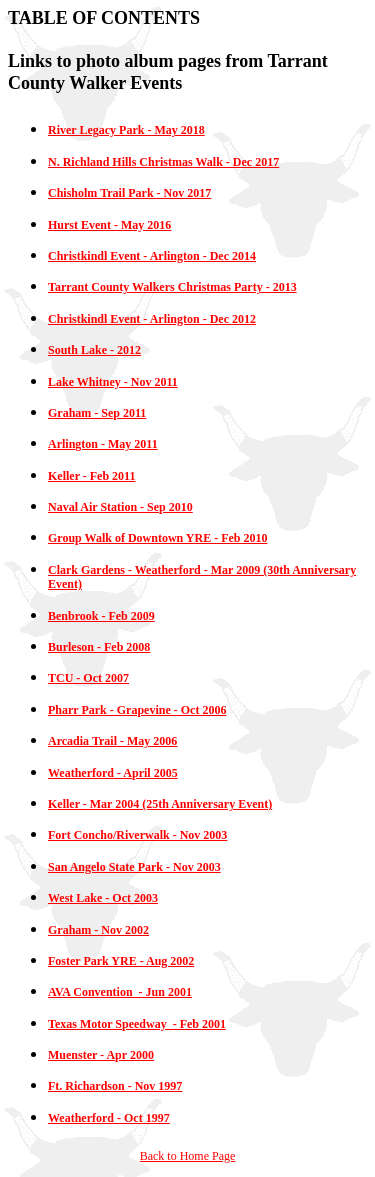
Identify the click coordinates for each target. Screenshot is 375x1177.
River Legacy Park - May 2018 (126, 130)
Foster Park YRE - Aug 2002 (121, 961)
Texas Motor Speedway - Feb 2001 (137, 1024)
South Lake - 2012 (94, 350)
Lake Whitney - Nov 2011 (113, 382)
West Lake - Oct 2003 (103, 898)
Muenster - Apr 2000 (101, 1055)
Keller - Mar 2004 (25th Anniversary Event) (160, 804)
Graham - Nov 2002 (98, 930)
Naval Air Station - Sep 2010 (120, 507)
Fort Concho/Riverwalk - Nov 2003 (137, 835)
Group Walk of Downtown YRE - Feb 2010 (157, 538)
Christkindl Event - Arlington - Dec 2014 (152, 256)
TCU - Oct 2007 (88, 678)
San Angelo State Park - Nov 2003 (134, 867)
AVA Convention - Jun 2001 (120, 992)
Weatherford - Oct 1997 (109, 1118)
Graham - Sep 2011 (97, 413)
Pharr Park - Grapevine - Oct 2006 (137, 710)
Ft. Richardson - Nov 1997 (115, 1086)
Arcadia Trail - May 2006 (112, 741)
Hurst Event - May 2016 (109, 225)
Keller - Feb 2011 (91, 476)
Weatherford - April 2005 (113, 773)
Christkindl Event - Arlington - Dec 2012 (152, 319)
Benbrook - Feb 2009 (101, 616)
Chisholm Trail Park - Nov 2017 (129, 193)
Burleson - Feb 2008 (99, 647)
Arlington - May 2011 (103, 444)
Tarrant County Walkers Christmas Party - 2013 (172, 287)
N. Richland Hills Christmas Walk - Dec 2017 (163, 162)
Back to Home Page (188, 1156)
